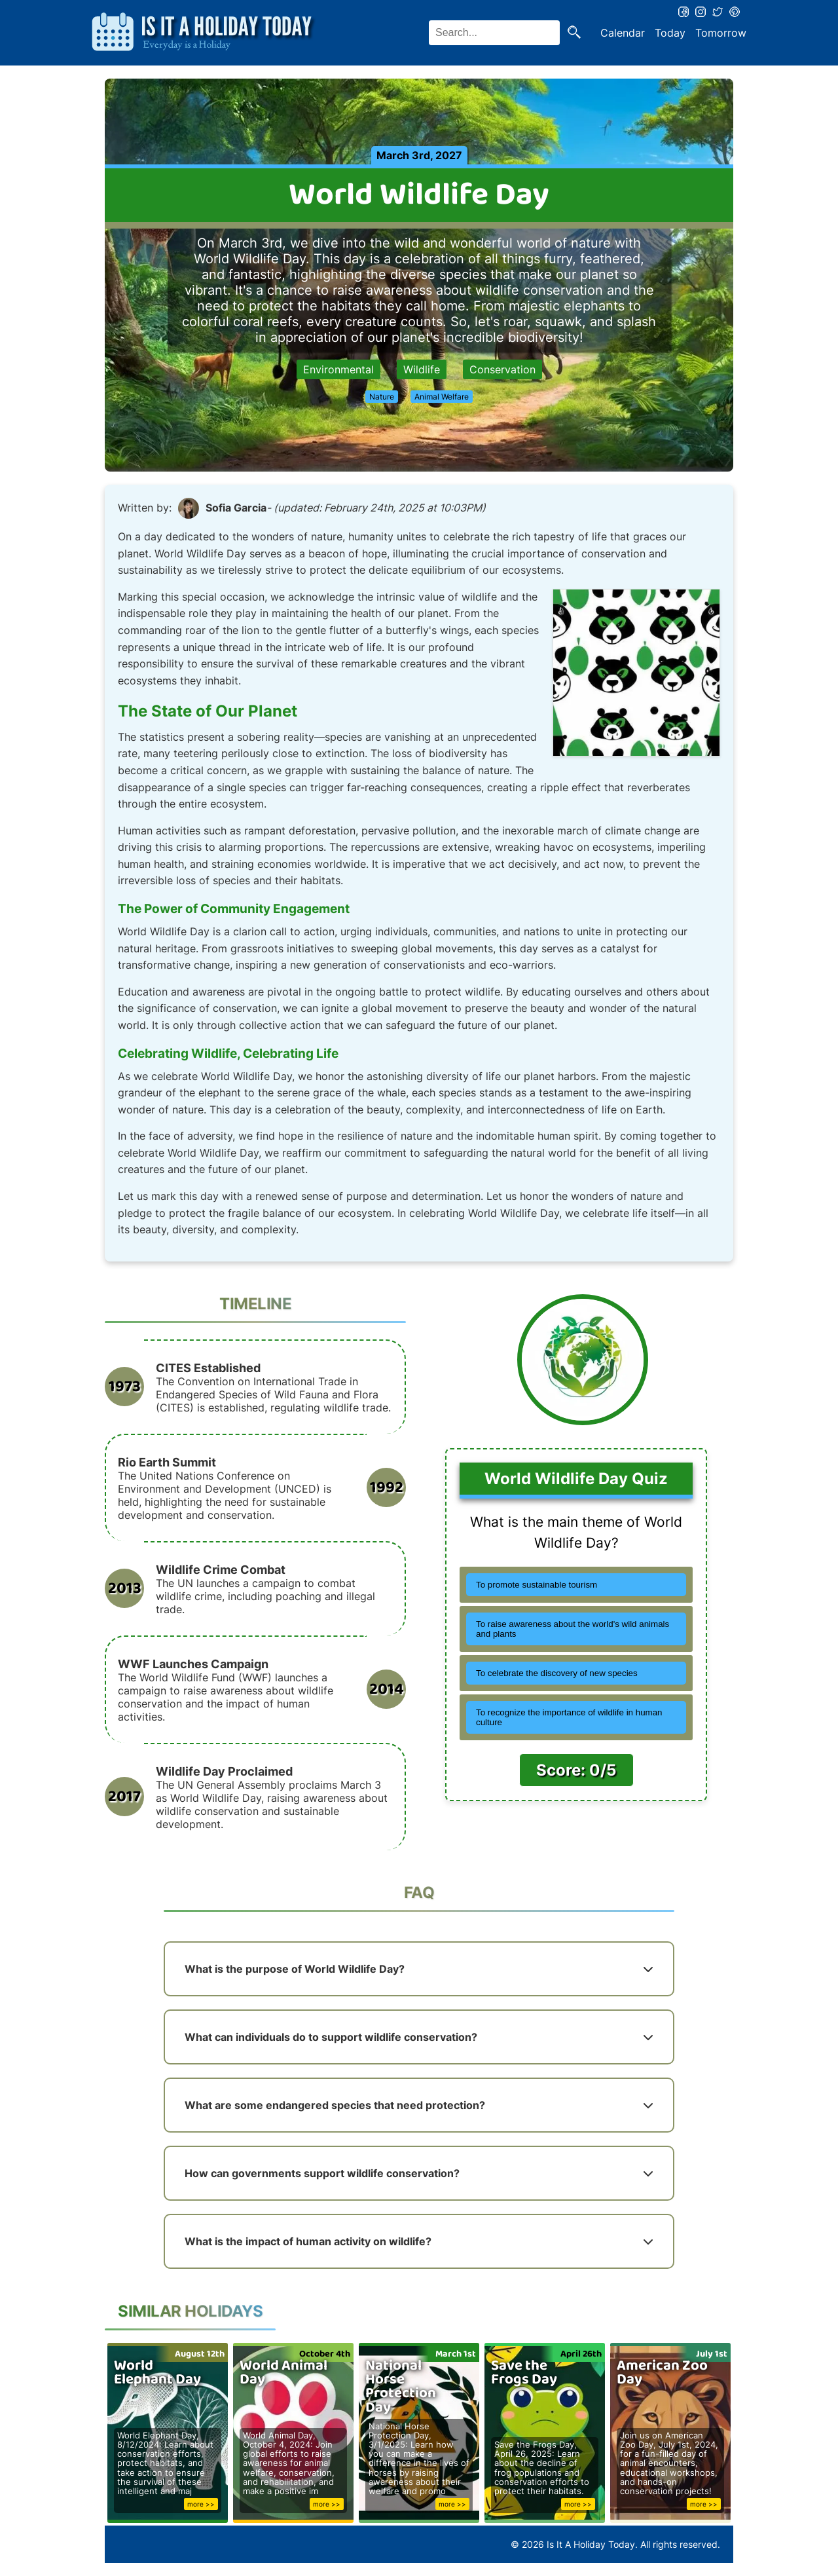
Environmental (338, 369)
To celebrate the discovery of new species (557, 1673)
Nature (381, 396)
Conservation (502, 369)
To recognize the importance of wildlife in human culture (569, 1717)
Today (670, 32)
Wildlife (421, 369)
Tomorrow (720, 32)
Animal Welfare (441, 396)
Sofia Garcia (236, 507)
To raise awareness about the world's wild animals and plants (572, 1629)
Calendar (622, 32)
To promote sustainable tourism (536, 1585)
